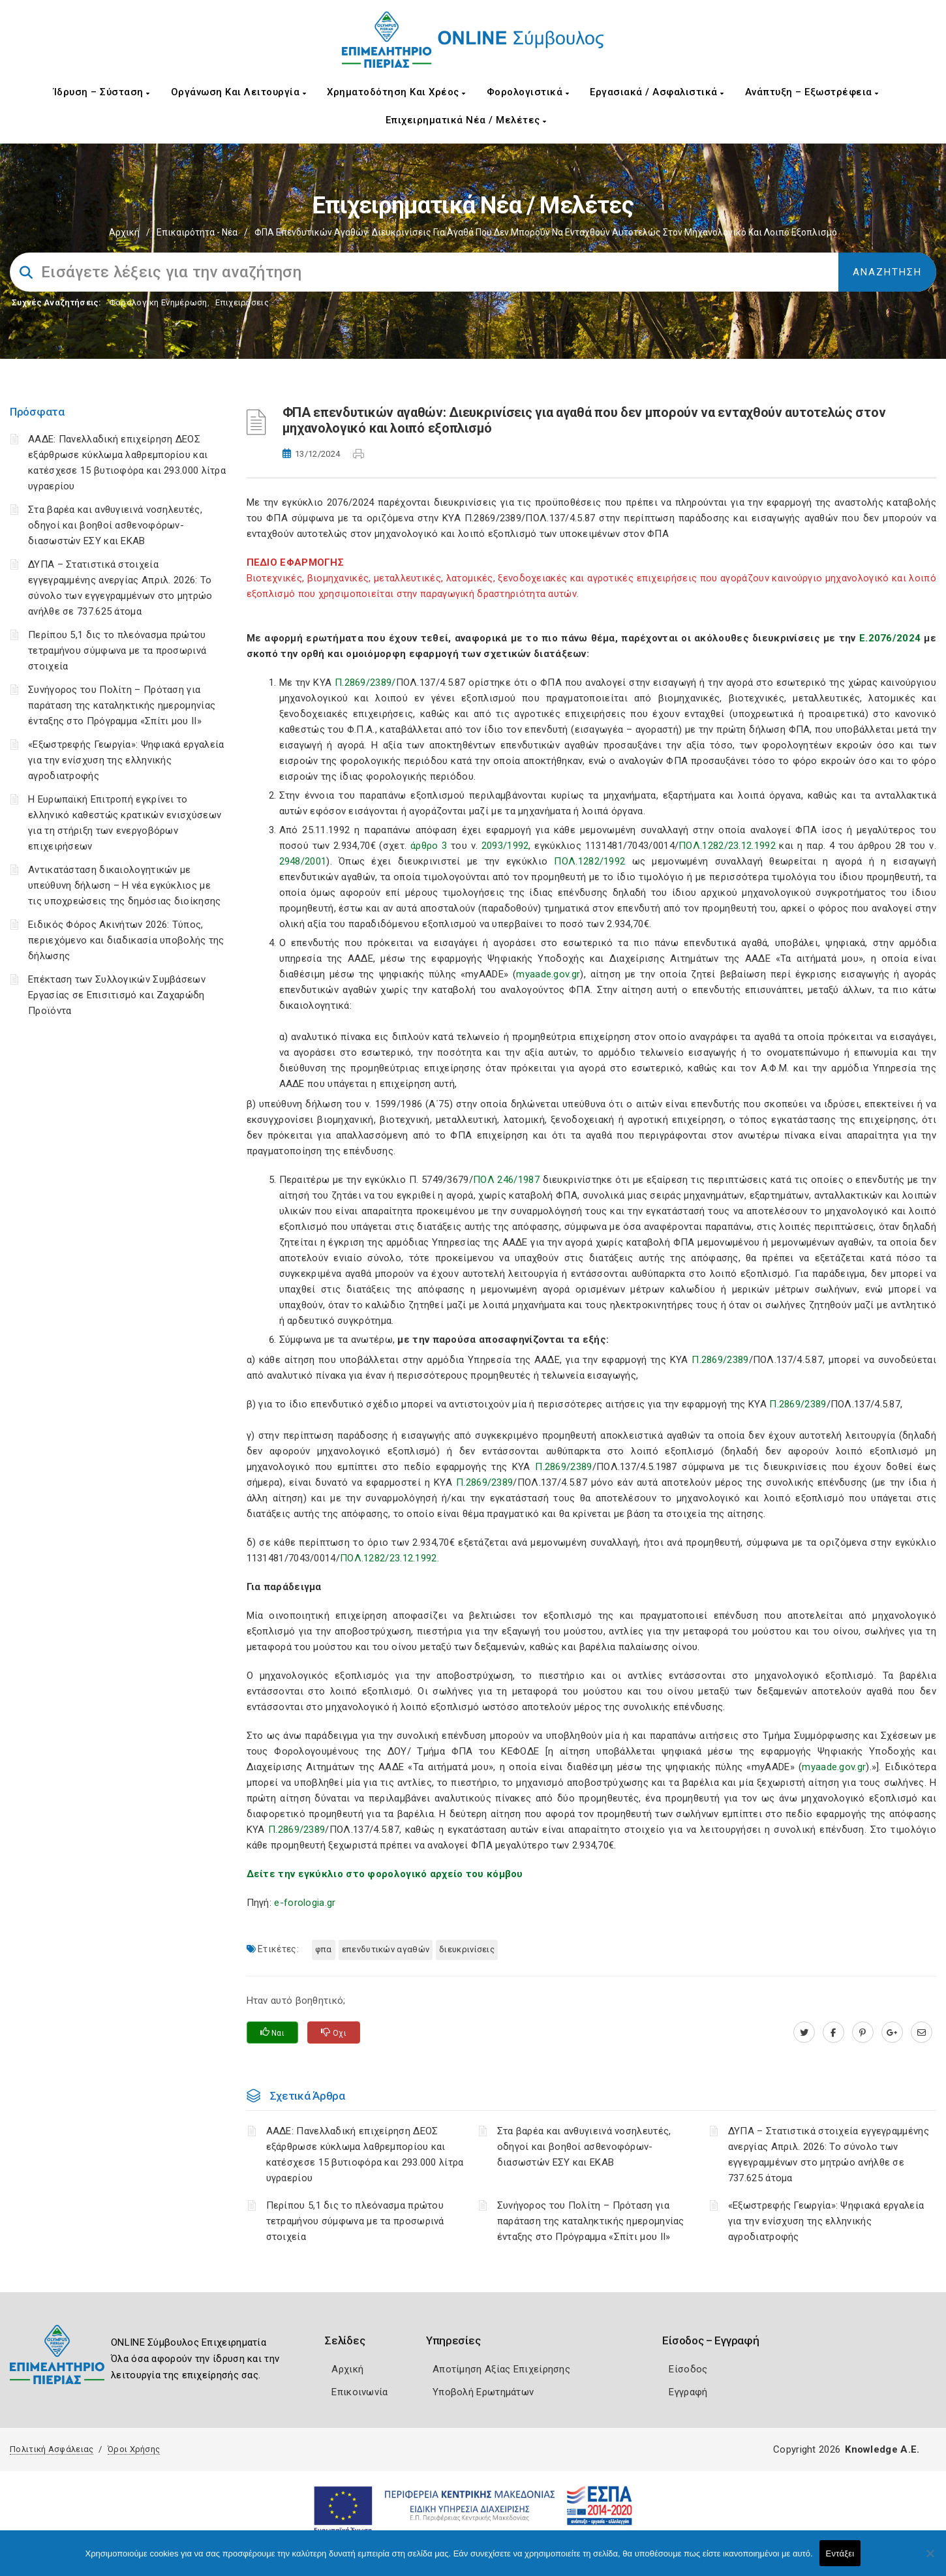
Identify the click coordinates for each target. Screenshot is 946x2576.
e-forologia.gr (304, 1903)
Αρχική (124, 232)
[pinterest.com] (862, 2032)
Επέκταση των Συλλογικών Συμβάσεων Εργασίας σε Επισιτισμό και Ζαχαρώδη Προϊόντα (117, 995)
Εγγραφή (688, 2392)
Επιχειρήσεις (242, 302)
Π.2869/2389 (720, 1360)
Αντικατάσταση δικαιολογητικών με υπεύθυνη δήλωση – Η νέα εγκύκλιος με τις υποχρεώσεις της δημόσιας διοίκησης (124, 885)
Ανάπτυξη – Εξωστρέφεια (812, 92)
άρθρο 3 (428, 845)
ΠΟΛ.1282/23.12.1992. (389, 1558)
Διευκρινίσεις (467, 1949)
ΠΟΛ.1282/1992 (589, 861)
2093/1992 (505, 845)
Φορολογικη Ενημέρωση (158, 302)
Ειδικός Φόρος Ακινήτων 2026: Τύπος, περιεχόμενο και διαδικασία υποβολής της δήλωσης (126, 940)
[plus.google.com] (892, 2032)
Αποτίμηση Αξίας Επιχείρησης (501, 2369)
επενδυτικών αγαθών (385, 1949)
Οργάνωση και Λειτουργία (239, 92)
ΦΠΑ (323, 1949)
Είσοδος (688, 2369)
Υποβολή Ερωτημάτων (483, 2392)
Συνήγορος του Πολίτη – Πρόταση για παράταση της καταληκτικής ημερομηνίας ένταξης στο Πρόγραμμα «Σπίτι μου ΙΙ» (121, 705)
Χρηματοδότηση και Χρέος (396, 92)
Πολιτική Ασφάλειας (51, 2449)
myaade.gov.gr (548, 974)
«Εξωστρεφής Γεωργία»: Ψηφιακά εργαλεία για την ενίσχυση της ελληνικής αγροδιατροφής (126, 760)
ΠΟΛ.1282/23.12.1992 (727, 845)
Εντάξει (840, 2553)
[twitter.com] (804, 2032)
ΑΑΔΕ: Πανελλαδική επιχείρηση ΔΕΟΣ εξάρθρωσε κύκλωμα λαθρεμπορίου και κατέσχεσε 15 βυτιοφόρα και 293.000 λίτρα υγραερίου (365, 2154)
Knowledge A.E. (882, 2449)
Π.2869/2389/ (365, 682)
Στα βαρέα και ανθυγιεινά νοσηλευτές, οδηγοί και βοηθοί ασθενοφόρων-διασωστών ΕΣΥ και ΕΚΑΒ (115, 525)
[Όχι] (929, 2560)
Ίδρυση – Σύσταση (101, 92)
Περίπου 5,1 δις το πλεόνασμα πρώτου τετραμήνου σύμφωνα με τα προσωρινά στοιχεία (117, 650)
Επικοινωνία (359, 2392)
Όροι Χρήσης (134, 2449)
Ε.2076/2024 (890, 638)
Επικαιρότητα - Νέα (197, 232)
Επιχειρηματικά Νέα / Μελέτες (466, 120)
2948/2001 (303, 861)
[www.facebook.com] (833, 2032)
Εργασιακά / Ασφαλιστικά (657, 92)
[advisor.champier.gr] (921, 2032)
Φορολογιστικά (528, 92)
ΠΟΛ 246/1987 (506, 1180)
